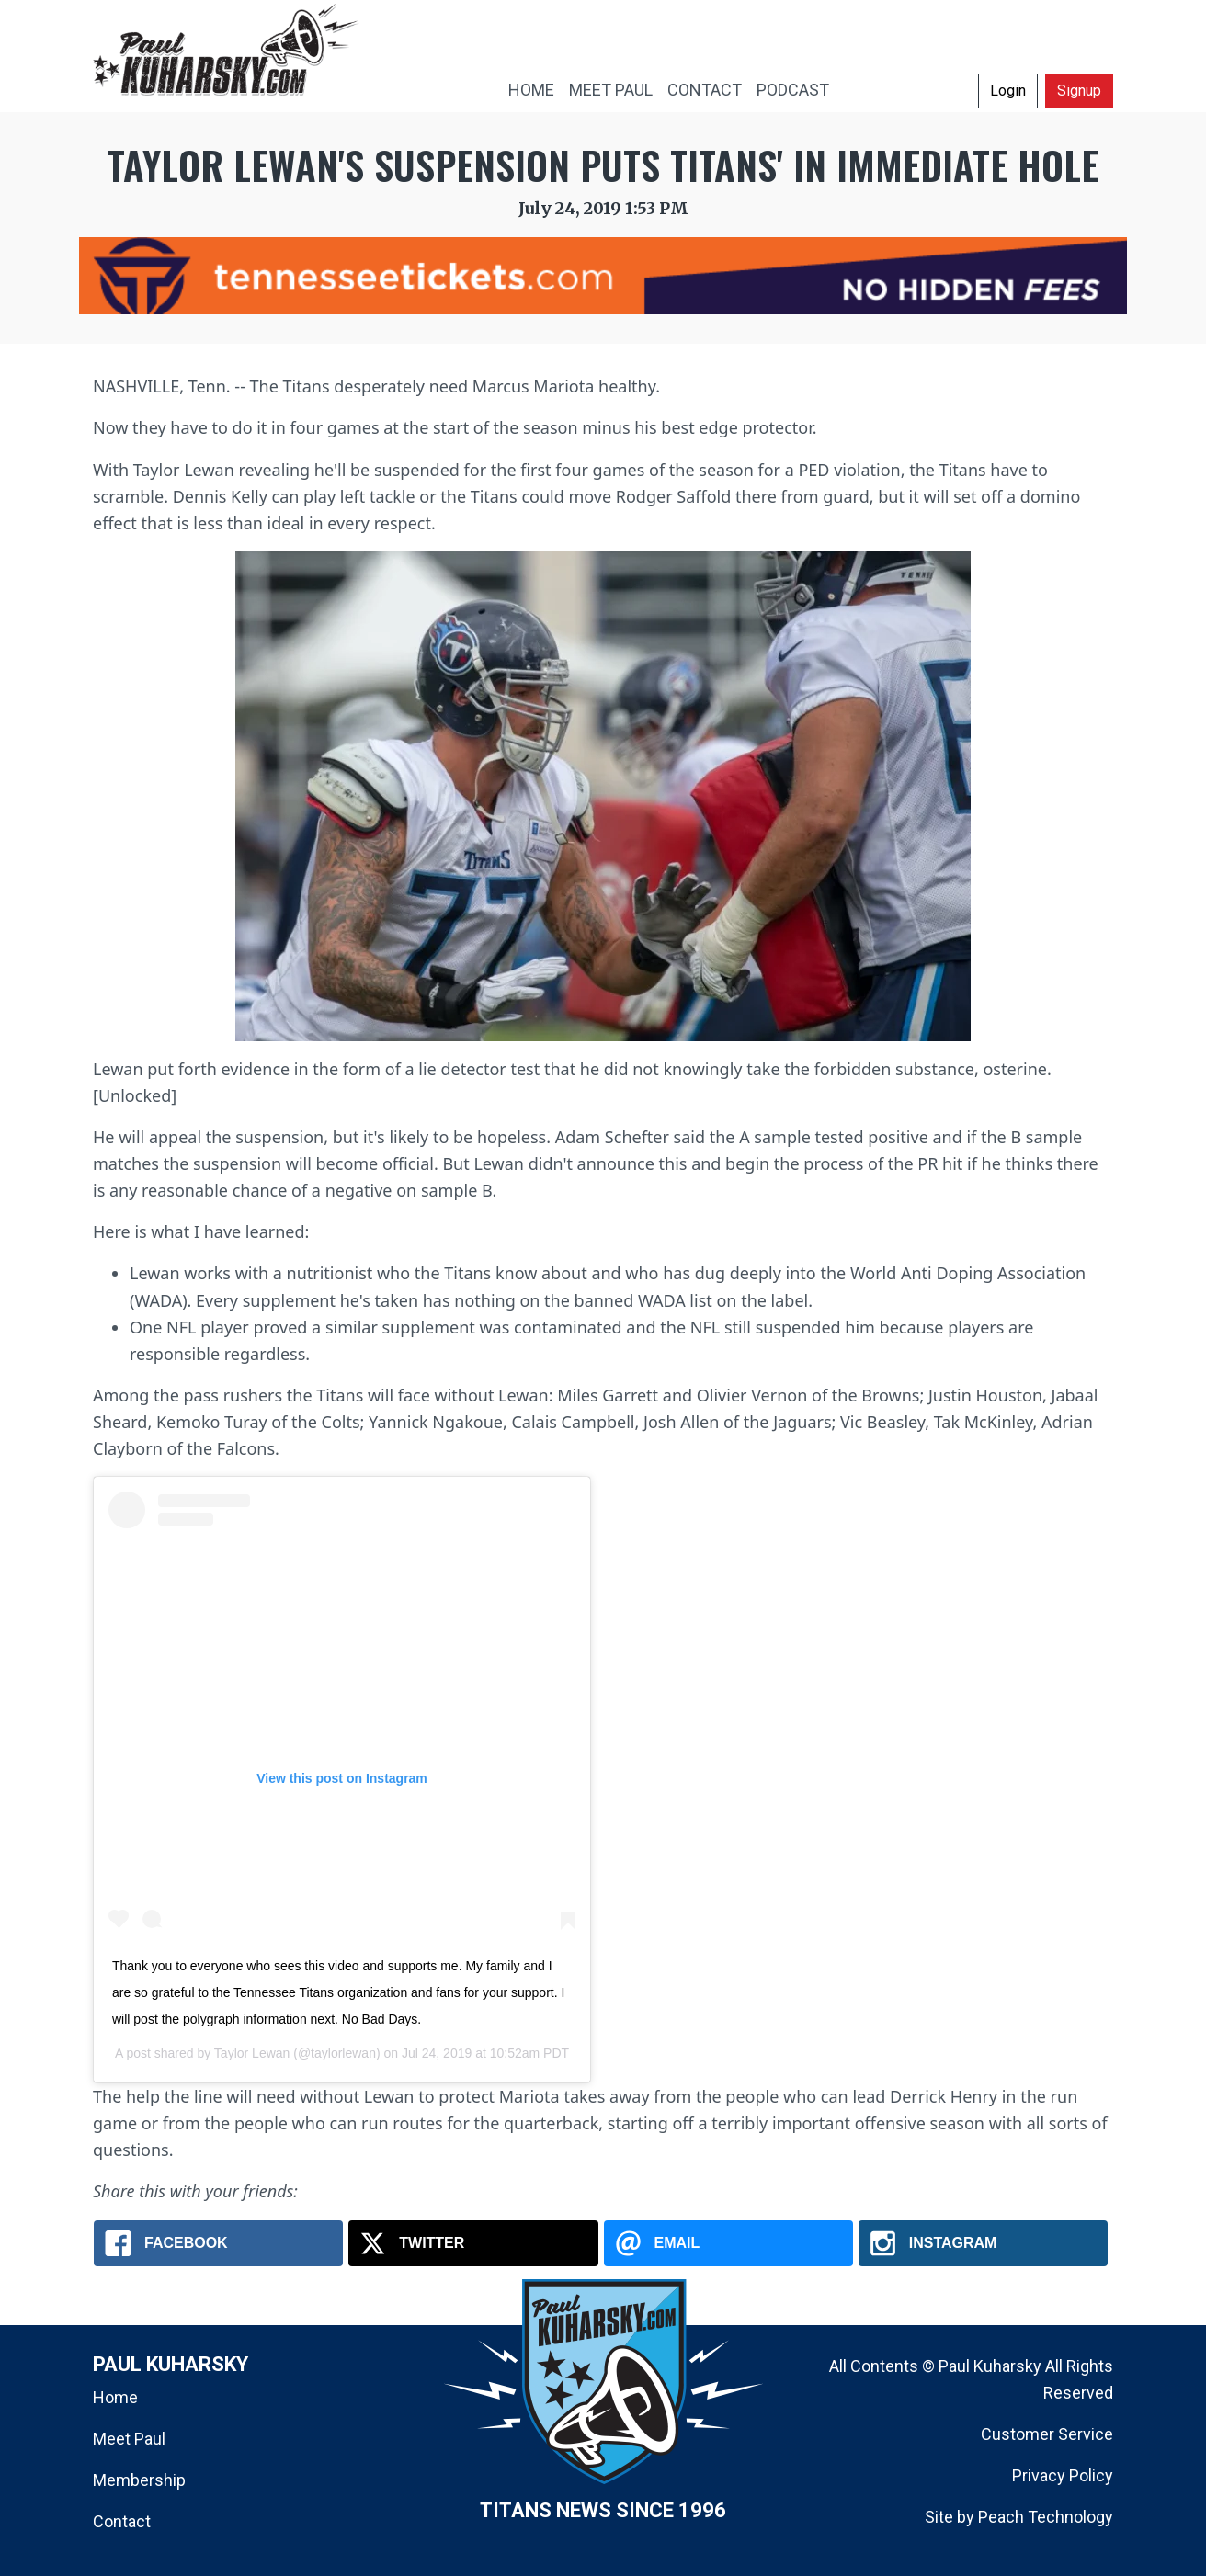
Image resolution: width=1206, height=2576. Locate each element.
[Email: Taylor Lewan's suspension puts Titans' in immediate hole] (728, 2243)
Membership (139, 2480)
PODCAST (793, 89)
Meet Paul (129, 2438)
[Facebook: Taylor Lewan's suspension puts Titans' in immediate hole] (218, 2243)
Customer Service (1047, 2434)
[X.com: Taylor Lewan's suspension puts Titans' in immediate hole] (472, 2243)
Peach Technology (1045, 2516)
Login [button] (1008, 90)
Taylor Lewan (252, 2053)
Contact (122, 2521)
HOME (531, 89)
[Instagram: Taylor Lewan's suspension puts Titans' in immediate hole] (983, 2243)
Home (115, 2397)
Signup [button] (1079, 90)
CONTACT (704, 89)
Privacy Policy (1062, 2475)
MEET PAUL (611, 89)
